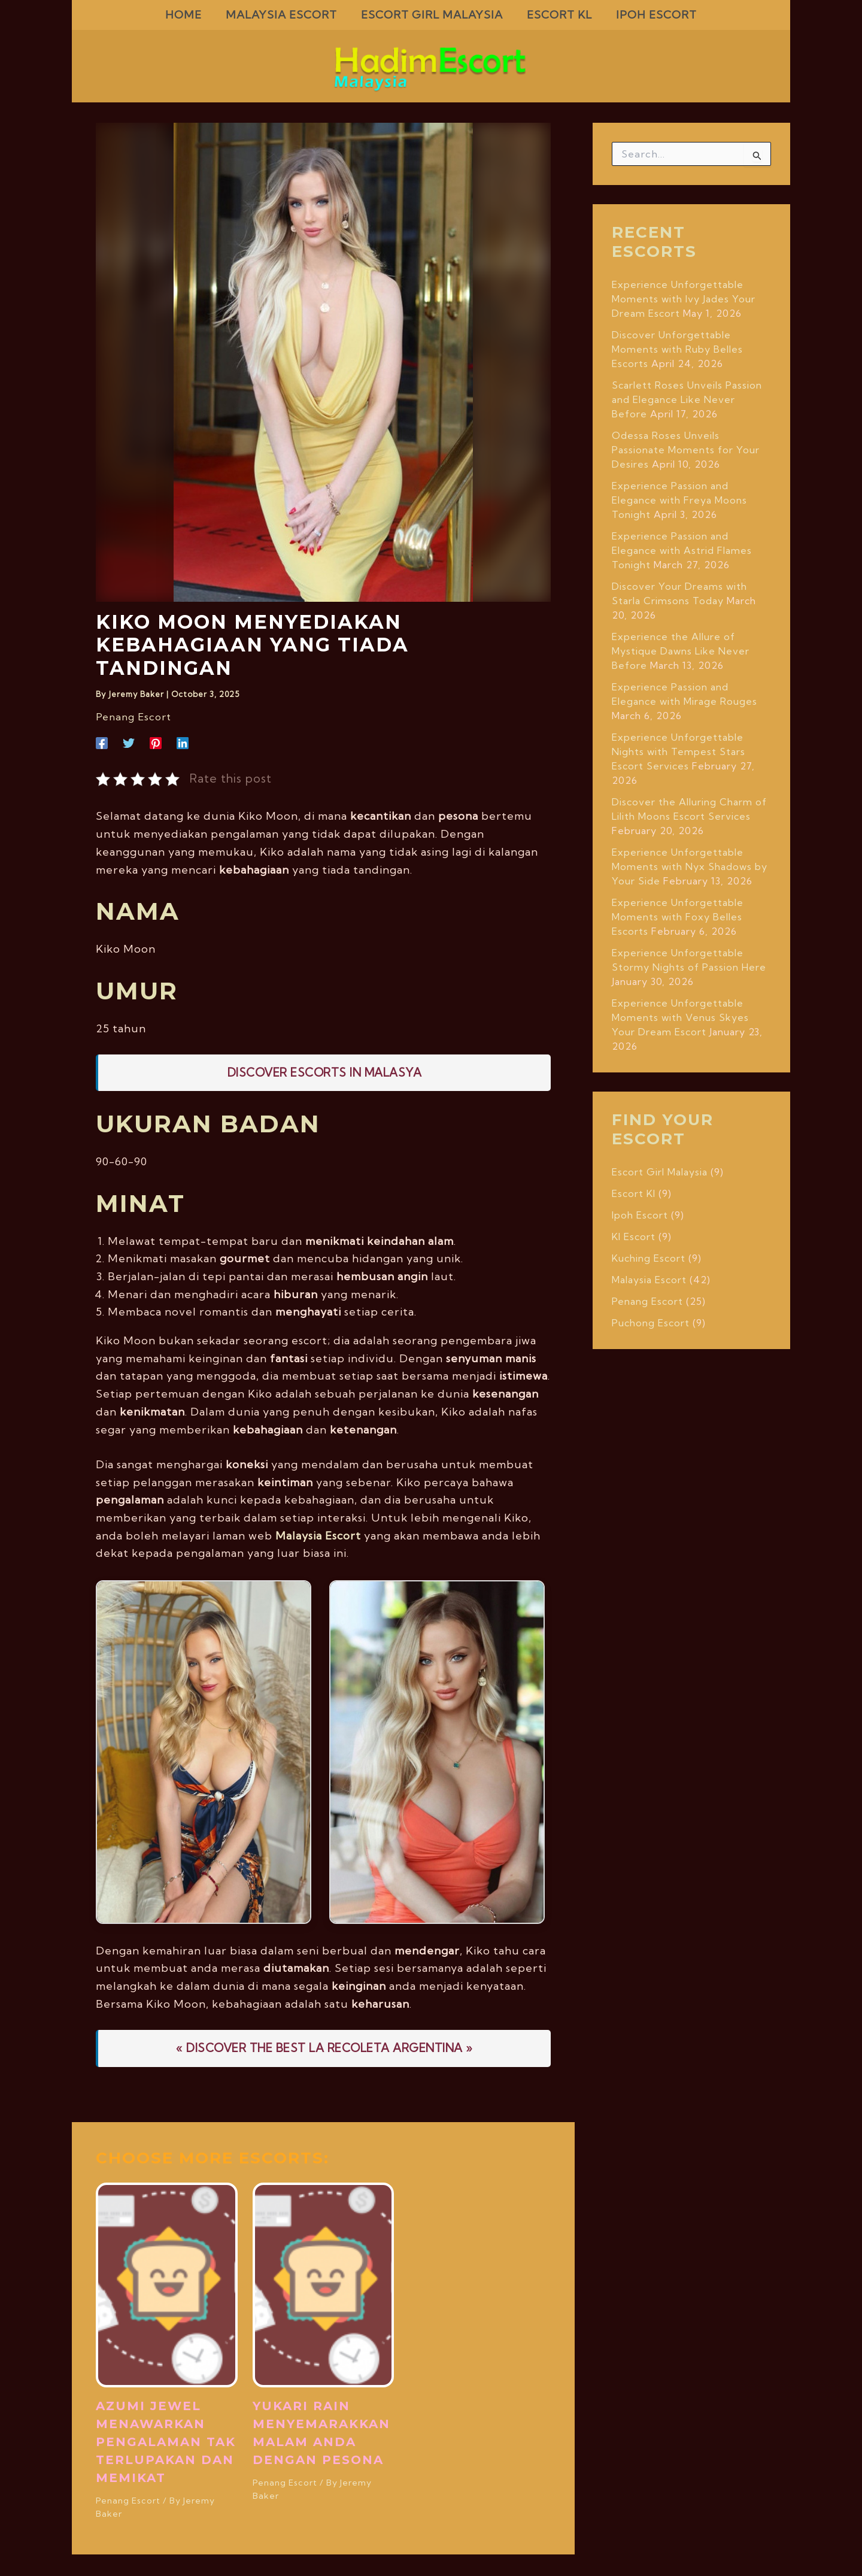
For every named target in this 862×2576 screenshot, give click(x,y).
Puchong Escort (651, 1323)
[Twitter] (129, 741)
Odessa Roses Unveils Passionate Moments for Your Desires (686, 449)
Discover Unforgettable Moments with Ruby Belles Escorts (677, 349)
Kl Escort (633, 1236)
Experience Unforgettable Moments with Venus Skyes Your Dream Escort (680, 1017)
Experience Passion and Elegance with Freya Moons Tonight (679, 500)
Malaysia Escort (318, 1535)
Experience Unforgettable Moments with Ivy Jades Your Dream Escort (683, 298)
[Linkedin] (183, 741)
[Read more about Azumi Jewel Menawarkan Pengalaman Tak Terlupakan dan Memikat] (167, 2283)
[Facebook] (102, 741)
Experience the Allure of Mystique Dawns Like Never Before (680, 651)
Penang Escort (131, 717)
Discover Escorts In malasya (324, 1072)
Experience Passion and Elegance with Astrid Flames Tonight (682, 550)
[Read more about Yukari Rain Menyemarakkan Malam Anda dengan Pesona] (323, 2283)
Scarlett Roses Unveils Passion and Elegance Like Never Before (687, 399)
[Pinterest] (156, 741)
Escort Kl (633, 1193)
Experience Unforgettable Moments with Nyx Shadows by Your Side (689, 866)
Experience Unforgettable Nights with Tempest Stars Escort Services (678, 751)
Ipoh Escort (640, 1215)
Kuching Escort (648, 1258)
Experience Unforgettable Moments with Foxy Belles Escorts (677, 916)
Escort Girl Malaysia (660, 1172)
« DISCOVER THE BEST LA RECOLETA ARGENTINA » (324, 2047)
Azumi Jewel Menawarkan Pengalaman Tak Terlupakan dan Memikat (166, 2441)
